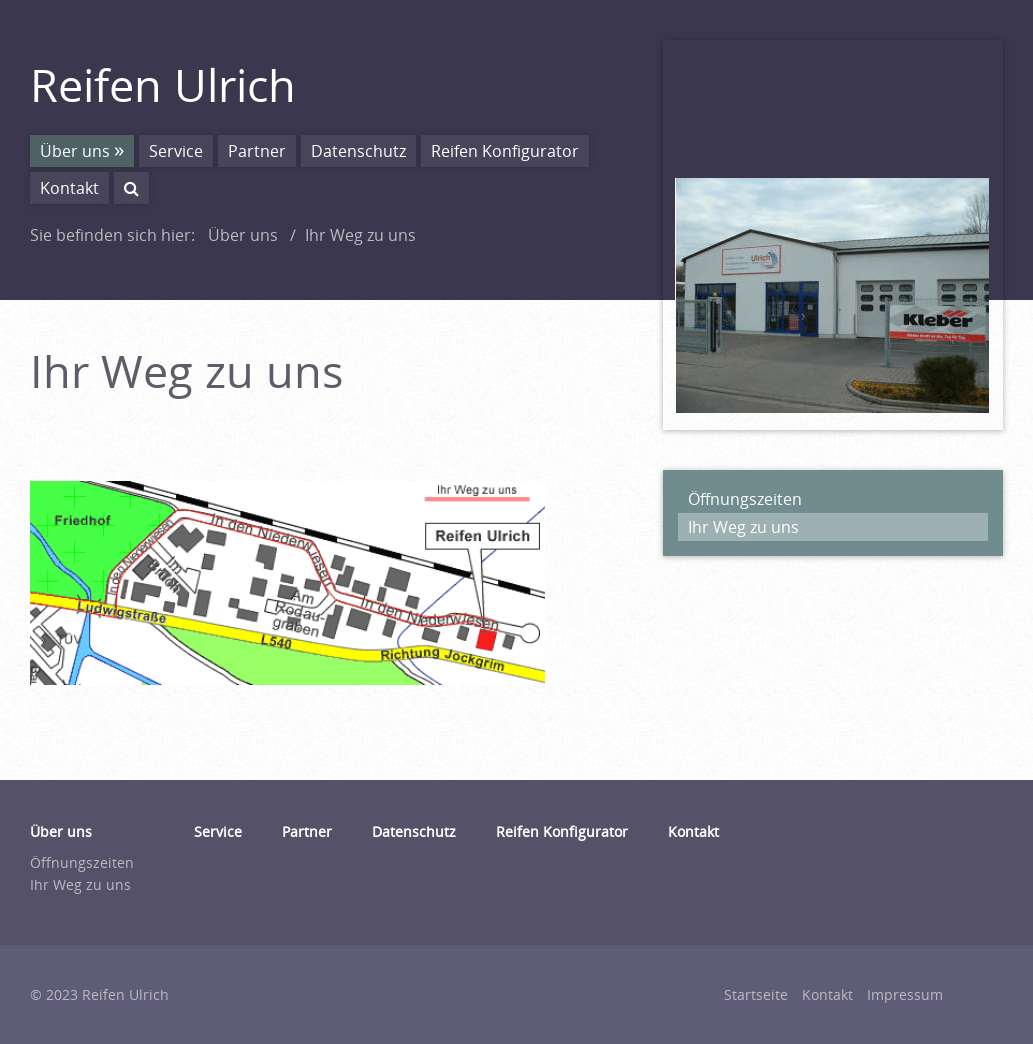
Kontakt (69, 188)
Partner (257, 151)
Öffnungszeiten (745, 499)
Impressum (905, 994)
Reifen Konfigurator (505, 151)
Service (176, 151)
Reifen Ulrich (163, 84)
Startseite (756, 994)
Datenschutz (358, 151)
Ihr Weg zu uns (743, 527)
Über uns (75, 151)
